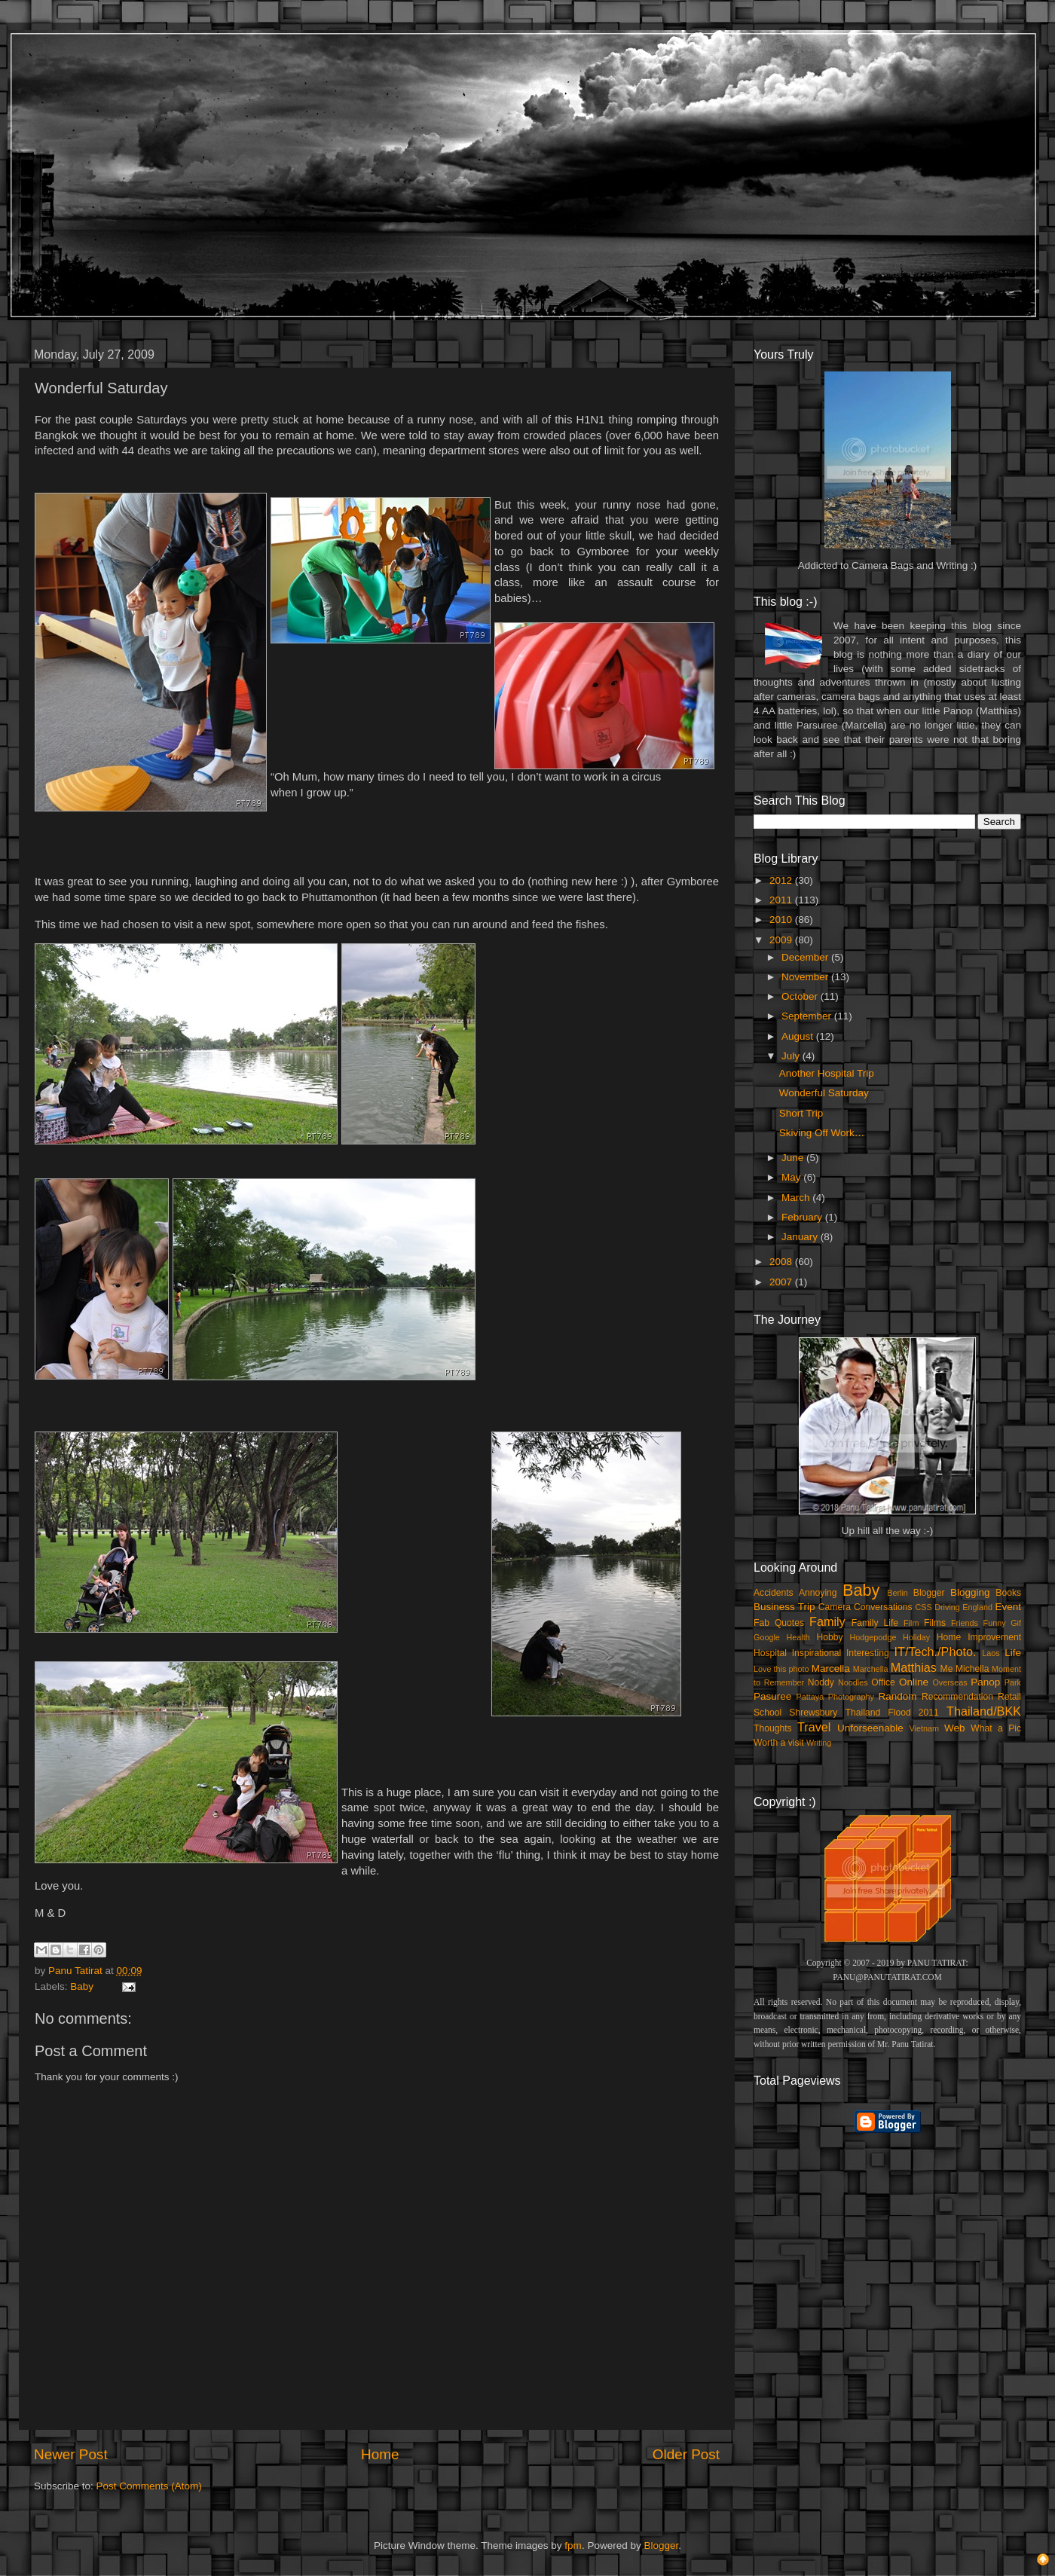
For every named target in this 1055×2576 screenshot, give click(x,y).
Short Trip (801, 1113)
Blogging (970, 1592)
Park (1013, 1682)
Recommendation (957, 1696)
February (803, 1217)
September (807, 1016)
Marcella (831, 1668)
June (793, 1157)
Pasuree (772, 1696)
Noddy (821, 1682)
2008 (782, 1261)
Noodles (853, 1682)
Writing (818, 1742)
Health (798, 1637)
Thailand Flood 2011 (892, 1712)
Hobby (829, 1637)
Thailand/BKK (983, 1711)
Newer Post (71, 2454)
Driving (947, 1607)
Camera (834, 1607)
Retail (1009, 1696)
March (796, 1197)
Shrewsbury (813, 1712)
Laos (990, 1653)
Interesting (867, 1653)
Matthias (914, 1667)
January (801, 1236)
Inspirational (816, 1653)
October (801, 996)
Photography (851, 1696)
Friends (964, 1622)
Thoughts (773, 1728)
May (792, 1177)
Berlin (897, 1592)
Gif (1016, 1622)
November (806, 976)
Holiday (916, 1637)
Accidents (774, 1592)
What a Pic (996, 1728)
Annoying (818, 1592)
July (792, 1056)
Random (898, 1696)
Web (954, 1728)
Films (935, 1623)
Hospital (770, 1653)
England (977, 1607)
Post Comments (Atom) (149, 2486)
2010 (782, 919)
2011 (782, 900)
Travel (813, 1727)
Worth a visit (779, 1742)
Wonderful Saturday (824, 1093)
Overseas (949, 1682)
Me (946, 1669)
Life (1013, 1652)
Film (911, 1622)
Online (913, 1682)
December (806, 957)
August (798, 1036)
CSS (923, 1607)
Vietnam (924, 1728)
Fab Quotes (779, 1623)
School (767, 1712)
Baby (81, 1986)
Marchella (870, 1668)
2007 (782, 1282)
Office (883, 1682)
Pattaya (810, 1696)
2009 (782, 940)
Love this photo (781, 1668)
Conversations (883, 1607)
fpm (573, 2545)
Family (827, 1621)
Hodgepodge (873, 1637)
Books (1008, 1592)
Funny (994, 1622)
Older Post (686, 2454)
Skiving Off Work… (822, 1132)
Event (1008, 1606)
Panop (985, 1682)
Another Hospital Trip (826, 1073)
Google (767, 1637)
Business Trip (784, 1606)
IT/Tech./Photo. (935, 1651)
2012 (782, 880)
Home (380, 2454)
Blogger (929, 1592)
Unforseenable (870, 1728)
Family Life (875, 1623)
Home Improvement (979, 1637)
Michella (972, 1669)
